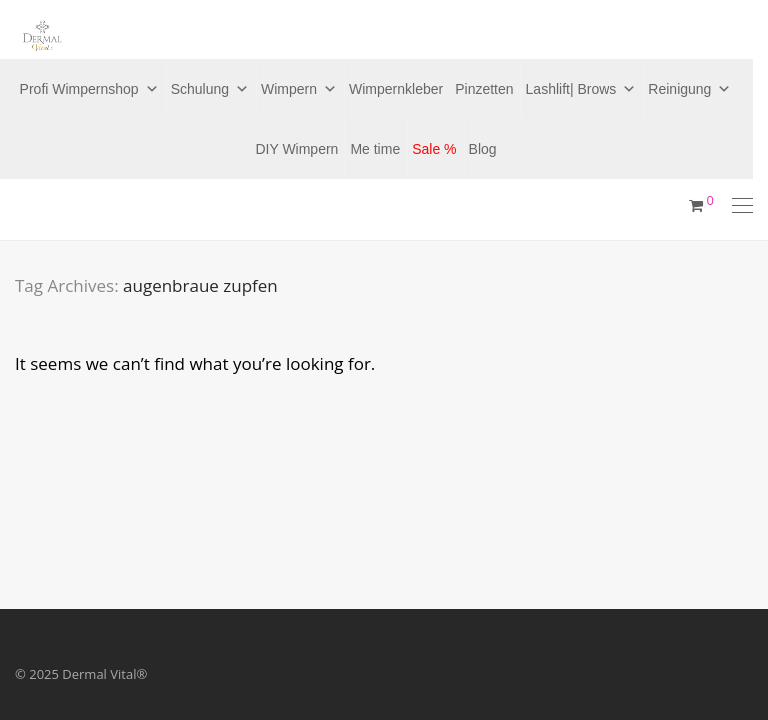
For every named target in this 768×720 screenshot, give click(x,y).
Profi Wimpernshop (89, 89)
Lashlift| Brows (581, 89)
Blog (483, 149)
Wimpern (299, 89)
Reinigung (689, 89)
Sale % (434, 149)
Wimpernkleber (396, 89)
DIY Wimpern (296, 149)
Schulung (210, 89)
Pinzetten (484, 89)
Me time (375, 149)
